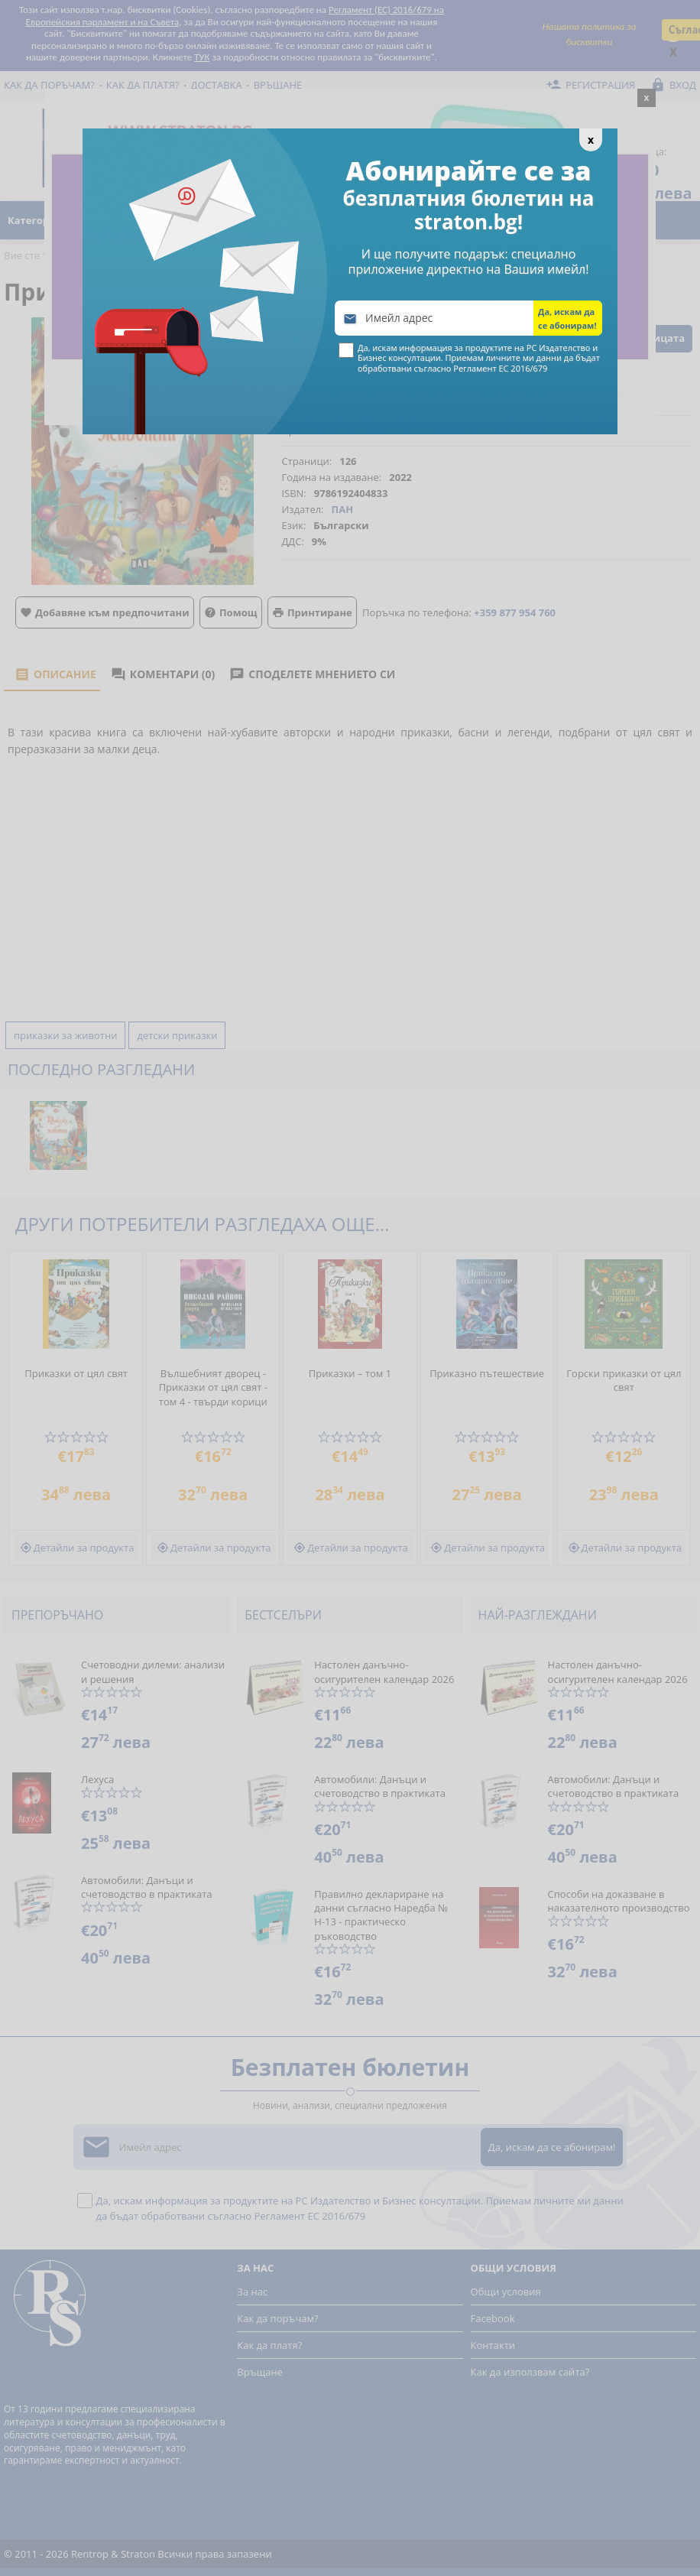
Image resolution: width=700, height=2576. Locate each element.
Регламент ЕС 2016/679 (500, 368)
